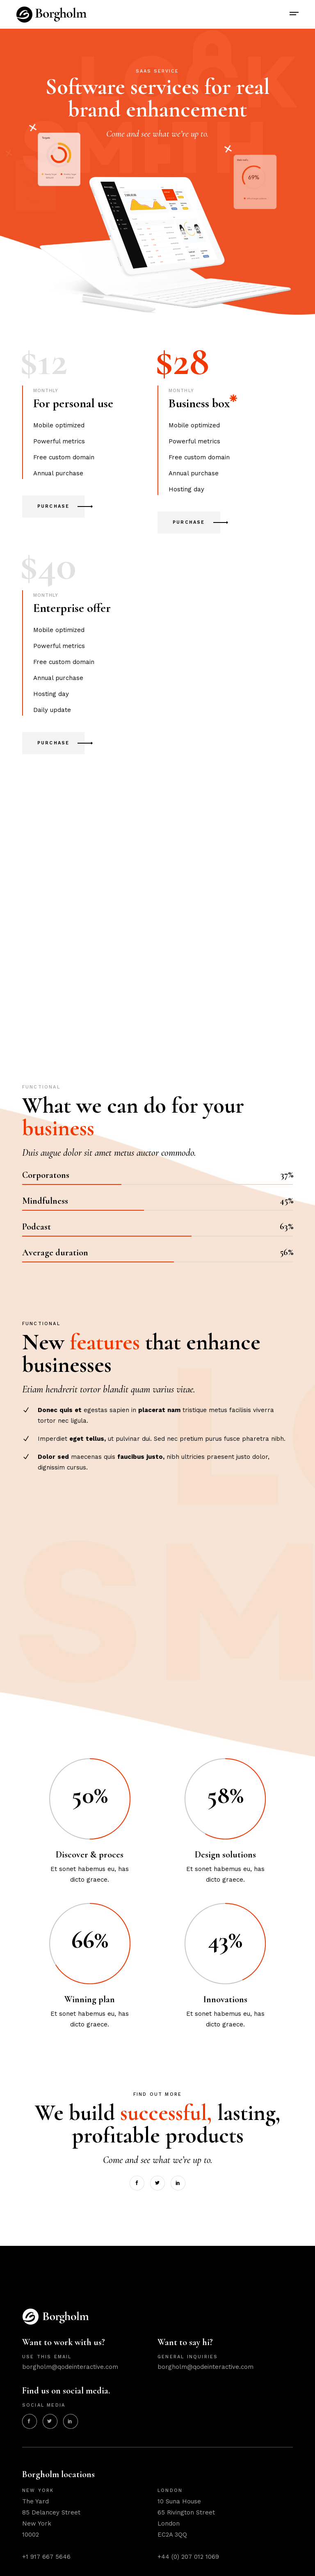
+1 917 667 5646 (46, 2556)
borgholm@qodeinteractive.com (70, 2367)
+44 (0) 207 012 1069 (188, 2556)
